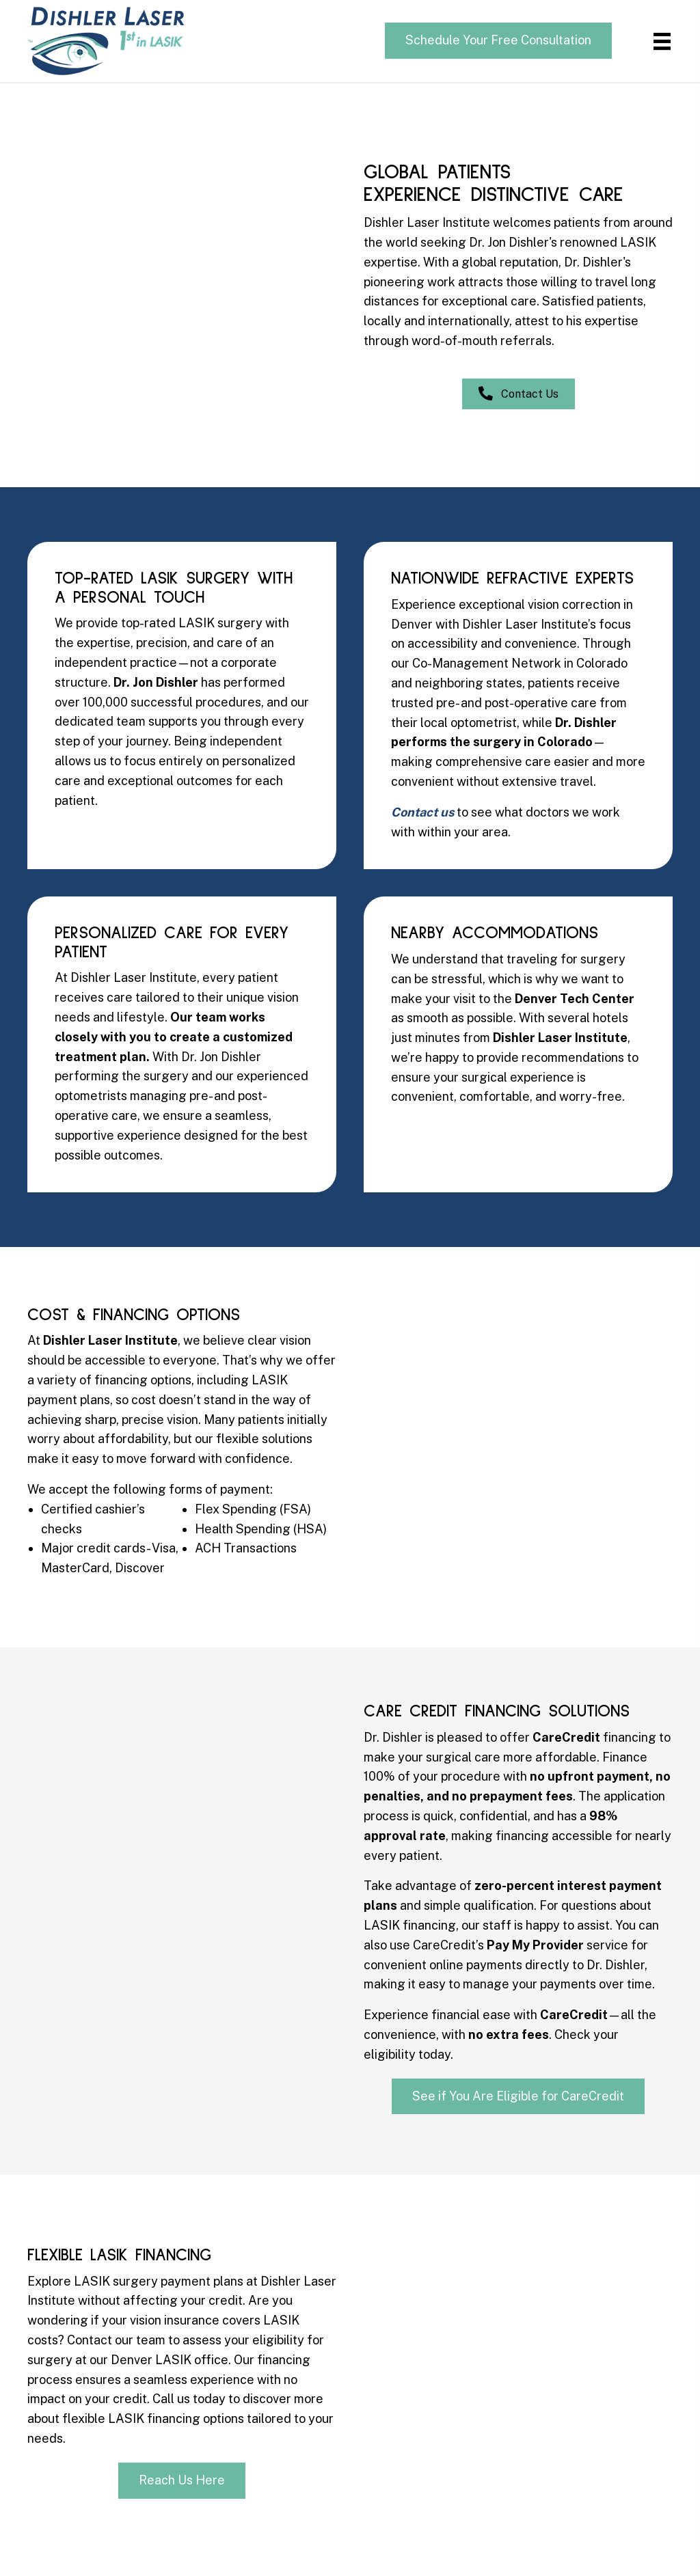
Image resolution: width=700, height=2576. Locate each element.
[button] (498, 41)
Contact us (422, 812)
